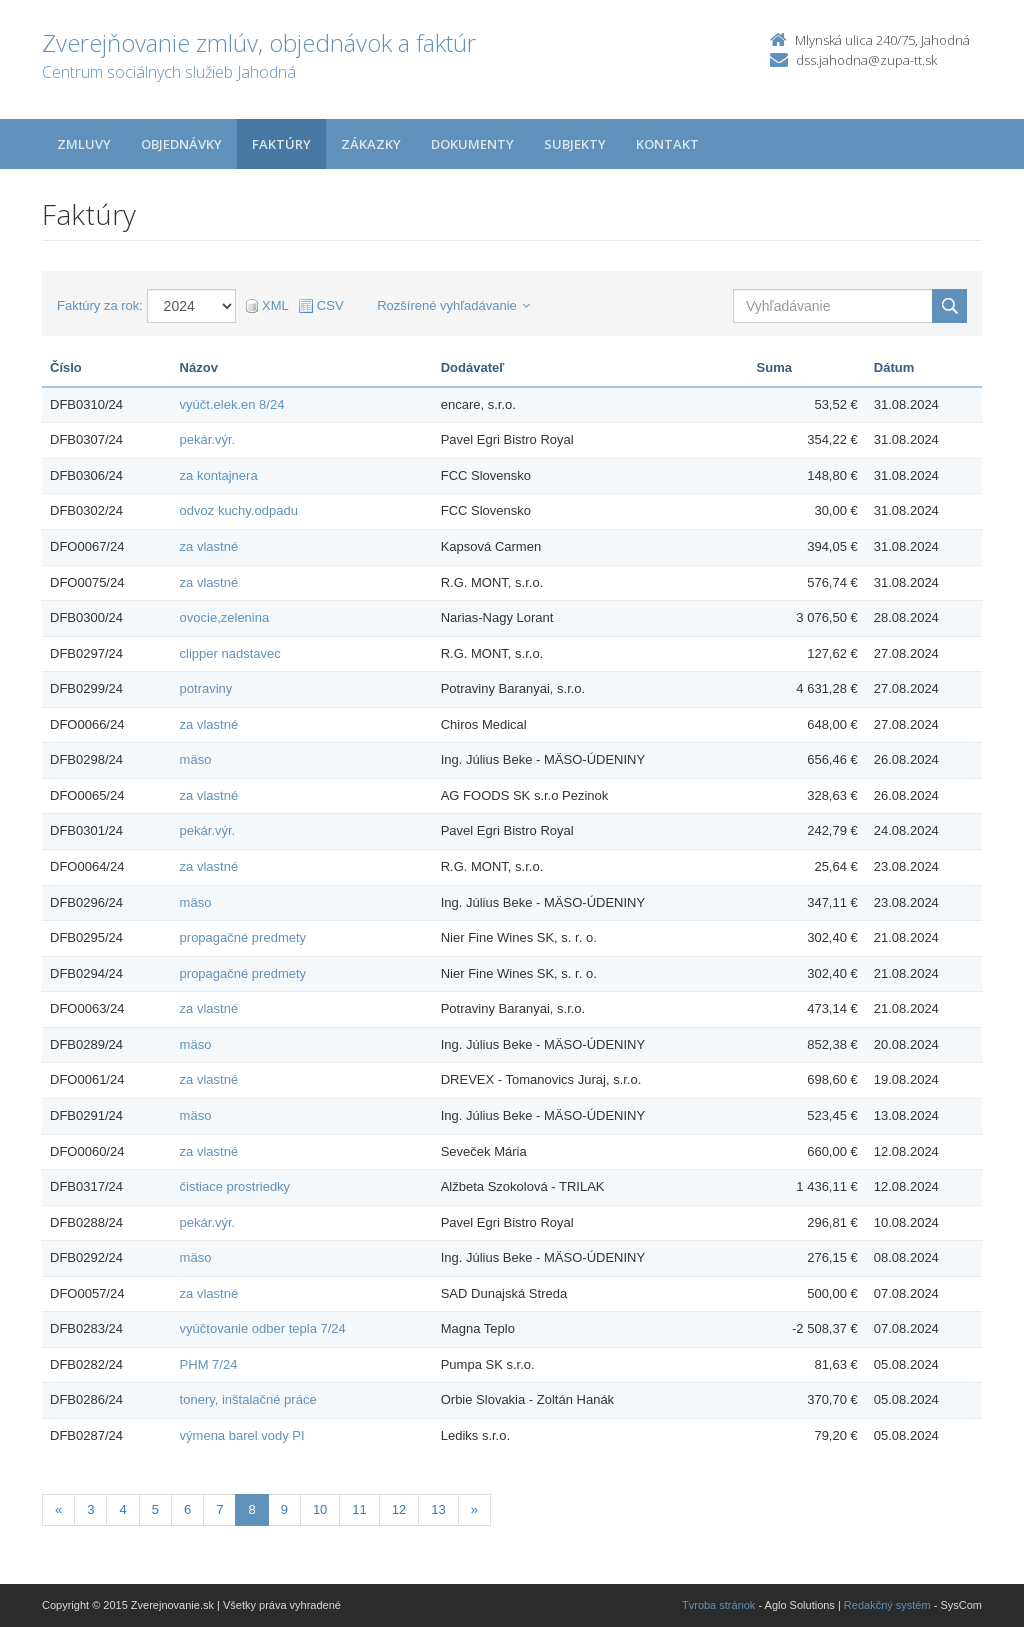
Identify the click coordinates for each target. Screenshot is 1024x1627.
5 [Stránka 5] (155, 1509)
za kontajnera (219, 475)
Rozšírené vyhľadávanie (453, 305)
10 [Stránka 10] (320, 1509)
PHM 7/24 (209, 1364)
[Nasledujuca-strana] (474, 1510)
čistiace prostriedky (235, 1186)
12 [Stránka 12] (399, 1509)
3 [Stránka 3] (90, 1509)
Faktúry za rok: (100, 305)
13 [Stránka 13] (438, 1509)
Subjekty (575, 144)
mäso (196, 759)
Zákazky (371, 144)
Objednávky (181, 144)
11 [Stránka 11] (359, 1509)
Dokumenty (472, 144)
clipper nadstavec (230, 653)
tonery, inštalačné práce (248, 1399)
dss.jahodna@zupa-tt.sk (866, 60)
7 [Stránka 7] (219, 1509)
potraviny (206, 688)
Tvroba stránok (718, 1605)
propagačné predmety (243, 937)
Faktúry (281, 144)
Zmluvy (84, 144)
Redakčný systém (887, 1605)
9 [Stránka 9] (284, 1509)
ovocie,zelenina (225, 617)
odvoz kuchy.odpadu (239, 510)
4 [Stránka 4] (122, 1509)
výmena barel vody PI (242, 1435)
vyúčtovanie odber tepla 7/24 (263, 1328)
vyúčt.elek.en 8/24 (232, 404)
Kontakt (667, 144)
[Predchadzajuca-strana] (58, 1510)
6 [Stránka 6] (187, 1509)
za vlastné (209, 546)
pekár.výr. (208, 439)
